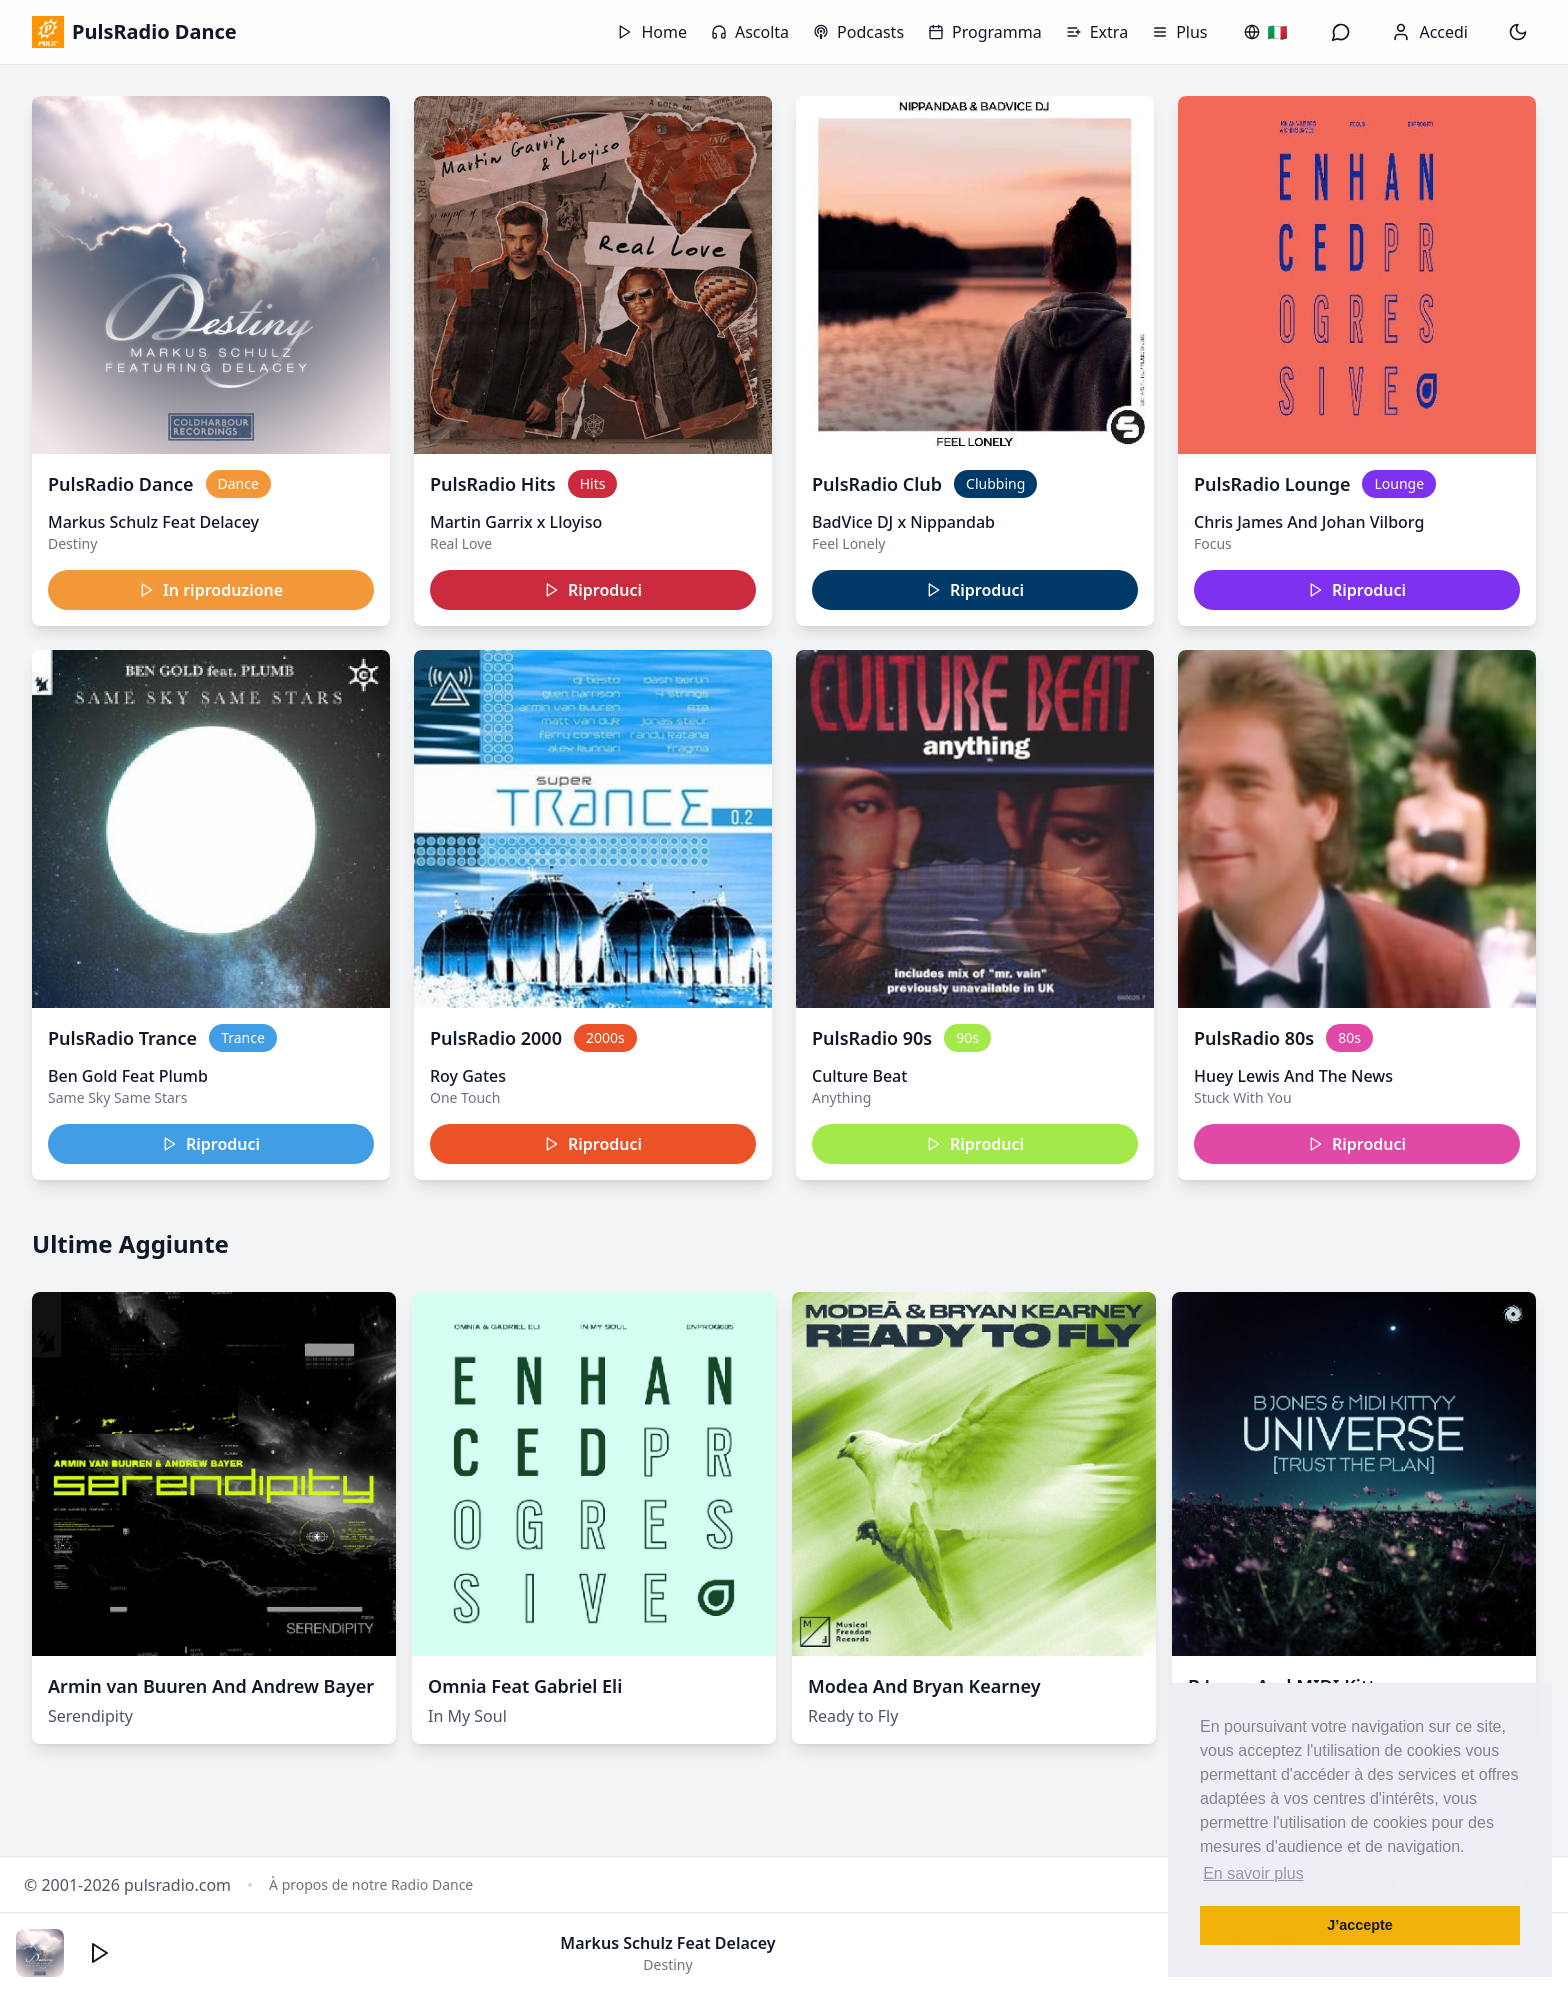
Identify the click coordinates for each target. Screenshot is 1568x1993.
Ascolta (750, 32)
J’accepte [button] (1360, 1925)
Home (652, 32)
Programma (985, 32)
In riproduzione (211, 590)
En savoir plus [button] (1253, 1873)
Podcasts (858, 32)
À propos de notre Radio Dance (371, 1884)
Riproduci (593, 590)
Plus (1179, 32)
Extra (1097, 32)
